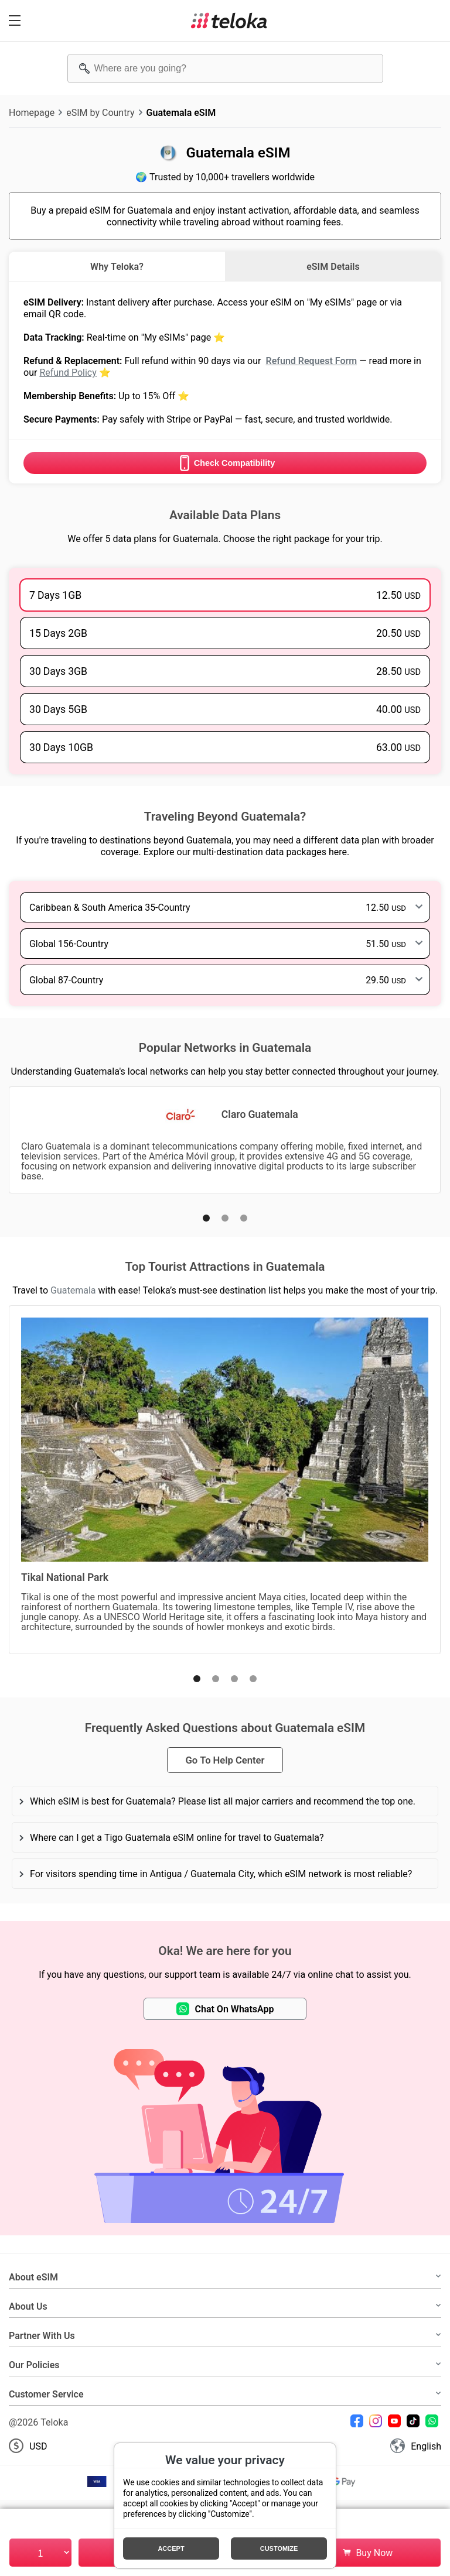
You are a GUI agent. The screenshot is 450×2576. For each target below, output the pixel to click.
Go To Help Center (224, 1760)
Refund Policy (67, 372)
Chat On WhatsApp (225, 2008)
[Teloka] (229, 20)
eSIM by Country (100, 112)
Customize (279, 2548)
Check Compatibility (225, 463)
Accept (171, 2548)
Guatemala (73, 1290)
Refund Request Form (311, 360)
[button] (206, 1218)
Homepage (31, 112)
